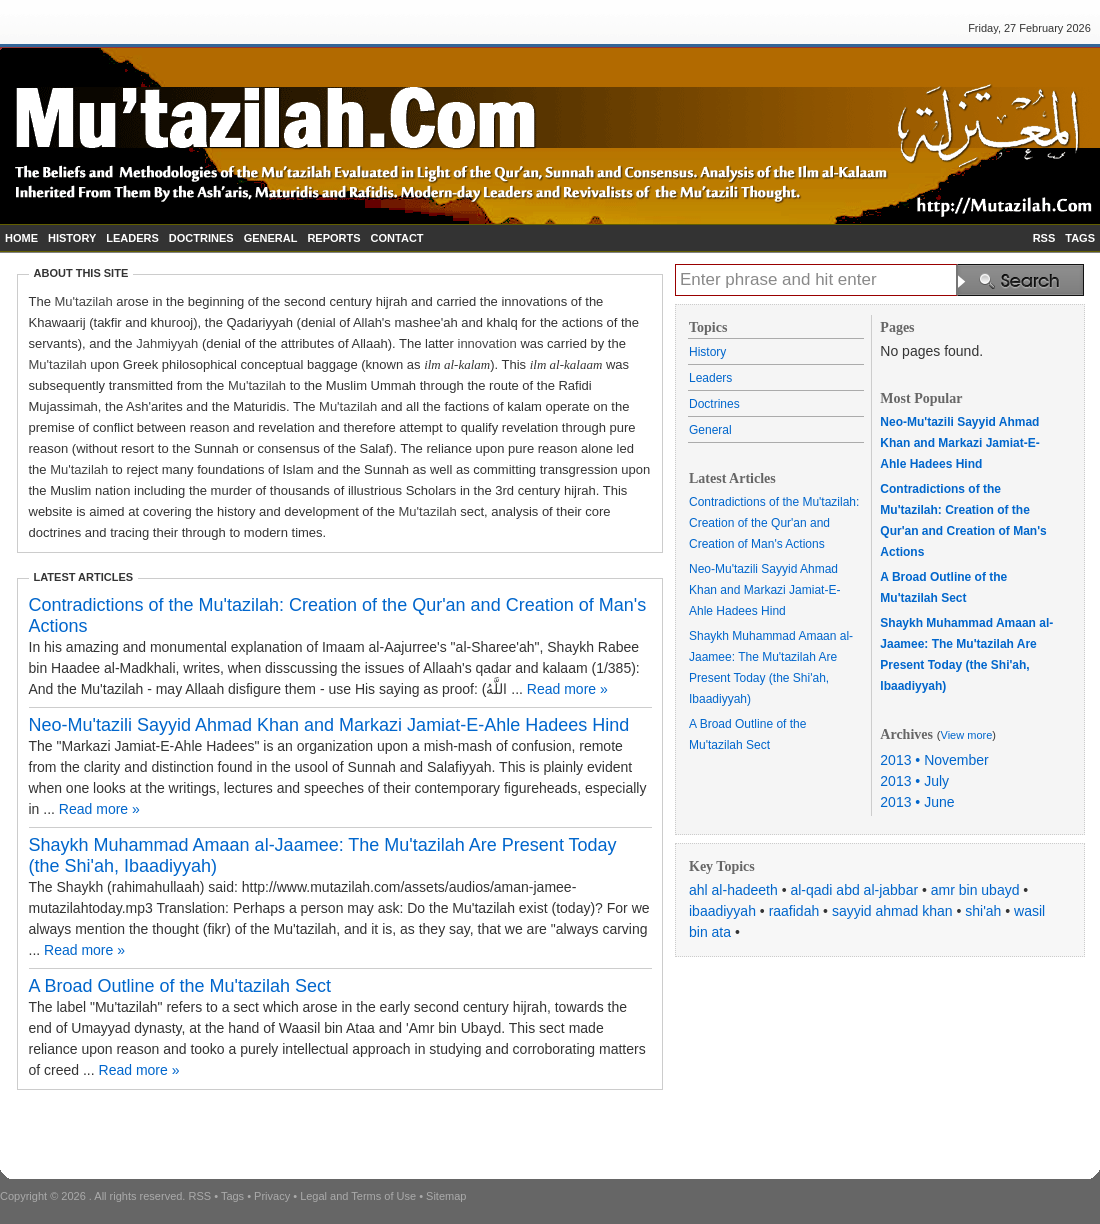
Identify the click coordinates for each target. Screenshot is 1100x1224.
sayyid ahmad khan (892, 911)
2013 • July (914, 781)
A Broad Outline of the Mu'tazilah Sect (180, 986)
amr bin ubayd (975, 890)
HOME (21, 238)
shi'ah (983, 911)
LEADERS (132, 238)
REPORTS (333, 238)
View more (967, 735)
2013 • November (934, 760)
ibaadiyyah (722, 911)
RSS (1044, 238)
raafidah (794, 911)
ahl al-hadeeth (733, 890)
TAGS (1080, 238)
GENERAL (271, 238)
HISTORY (72, 238)
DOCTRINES (201, 238)
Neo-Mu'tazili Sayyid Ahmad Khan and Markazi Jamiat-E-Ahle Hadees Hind (329, 725)
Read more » (567, 689)
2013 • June (917, 802)
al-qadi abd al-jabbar (854, 890)
